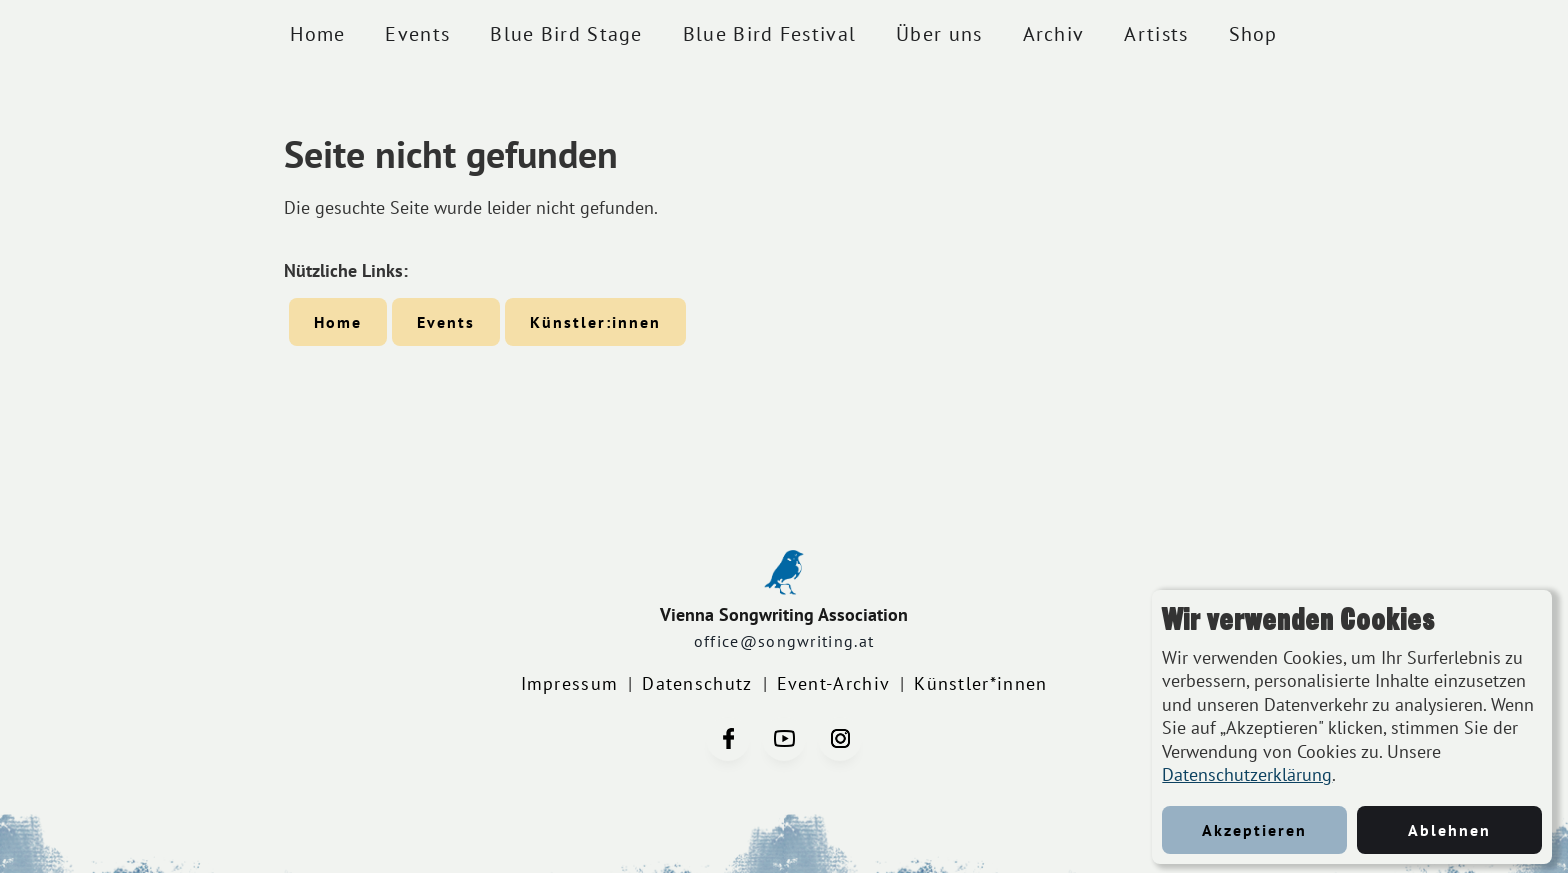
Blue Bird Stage (566, 34)
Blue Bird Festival (769, 34)
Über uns (939, 34)
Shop (1253, 34)
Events (417, 34)
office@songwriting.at (784, 641)
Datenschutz (697, 683)
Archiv (1054, 34)
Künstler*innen (980, 683)
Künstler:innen (595, 322)
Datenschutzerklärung (1247, 774)
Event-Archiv (834, 683)
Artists (1156, 34)
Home (317, 34)
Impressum (570, 683)
